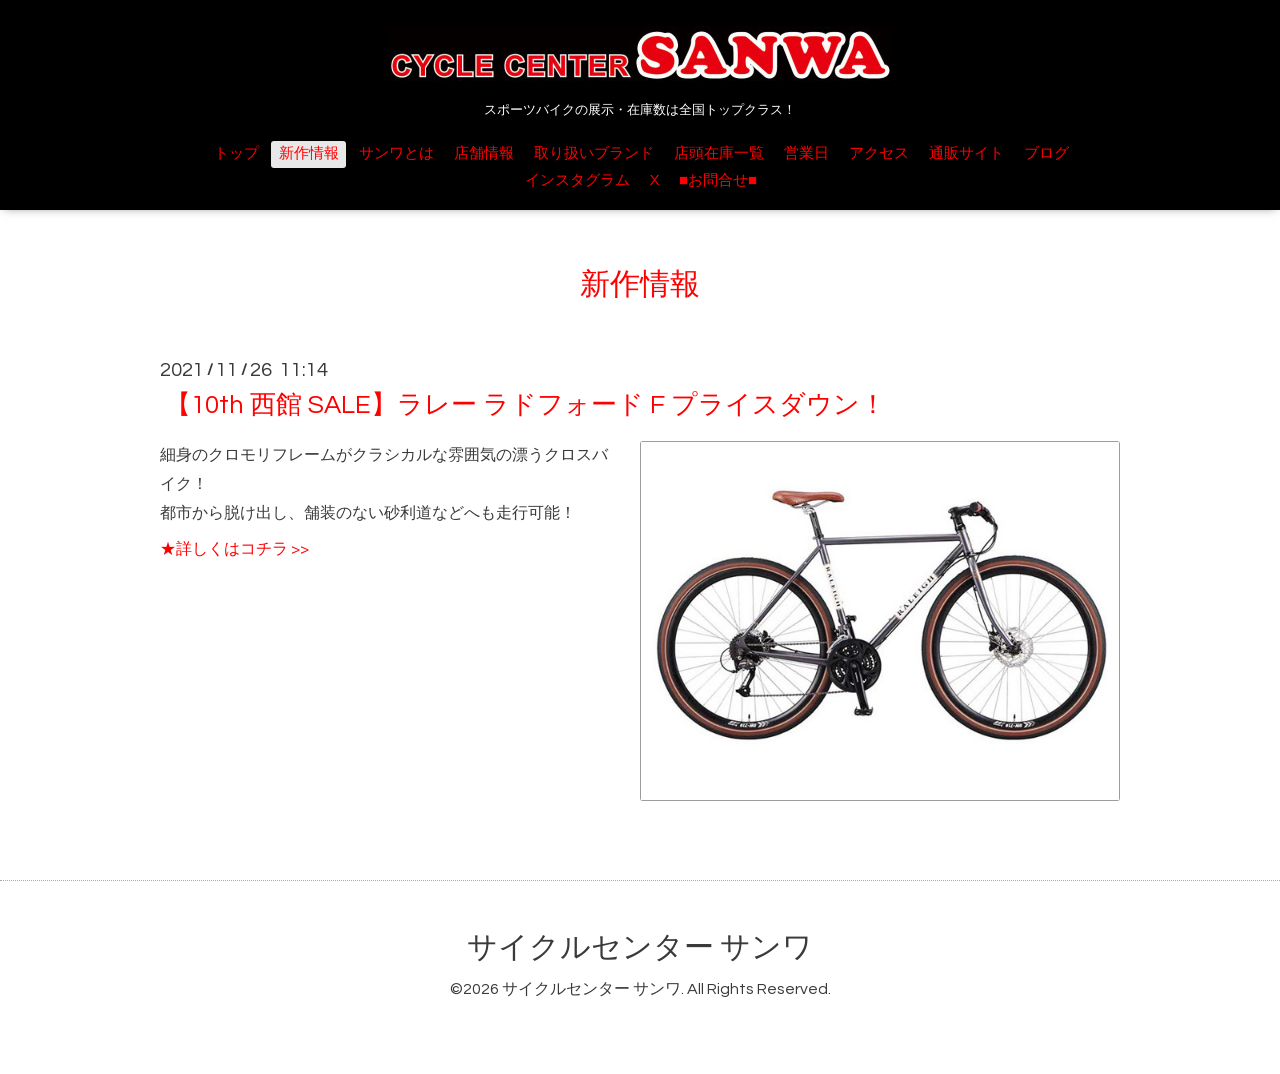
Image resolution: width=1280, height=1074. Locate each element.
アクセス (879, 153)
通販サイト (966, 153)
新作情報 (309, 153)
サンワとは (396, 153)
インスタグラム (577, 180)
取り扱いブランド (594, 153)
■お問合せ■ (718, 180)
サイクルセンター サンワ (640, 947)
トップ (236, 153)
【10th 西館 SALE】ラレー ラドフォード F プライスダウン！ (525, 405)
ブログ (1046, 153)
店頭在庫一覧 (719, 153)
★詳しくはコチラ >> (234, 549)
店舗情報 (484, 153)
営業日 (806, 153)
